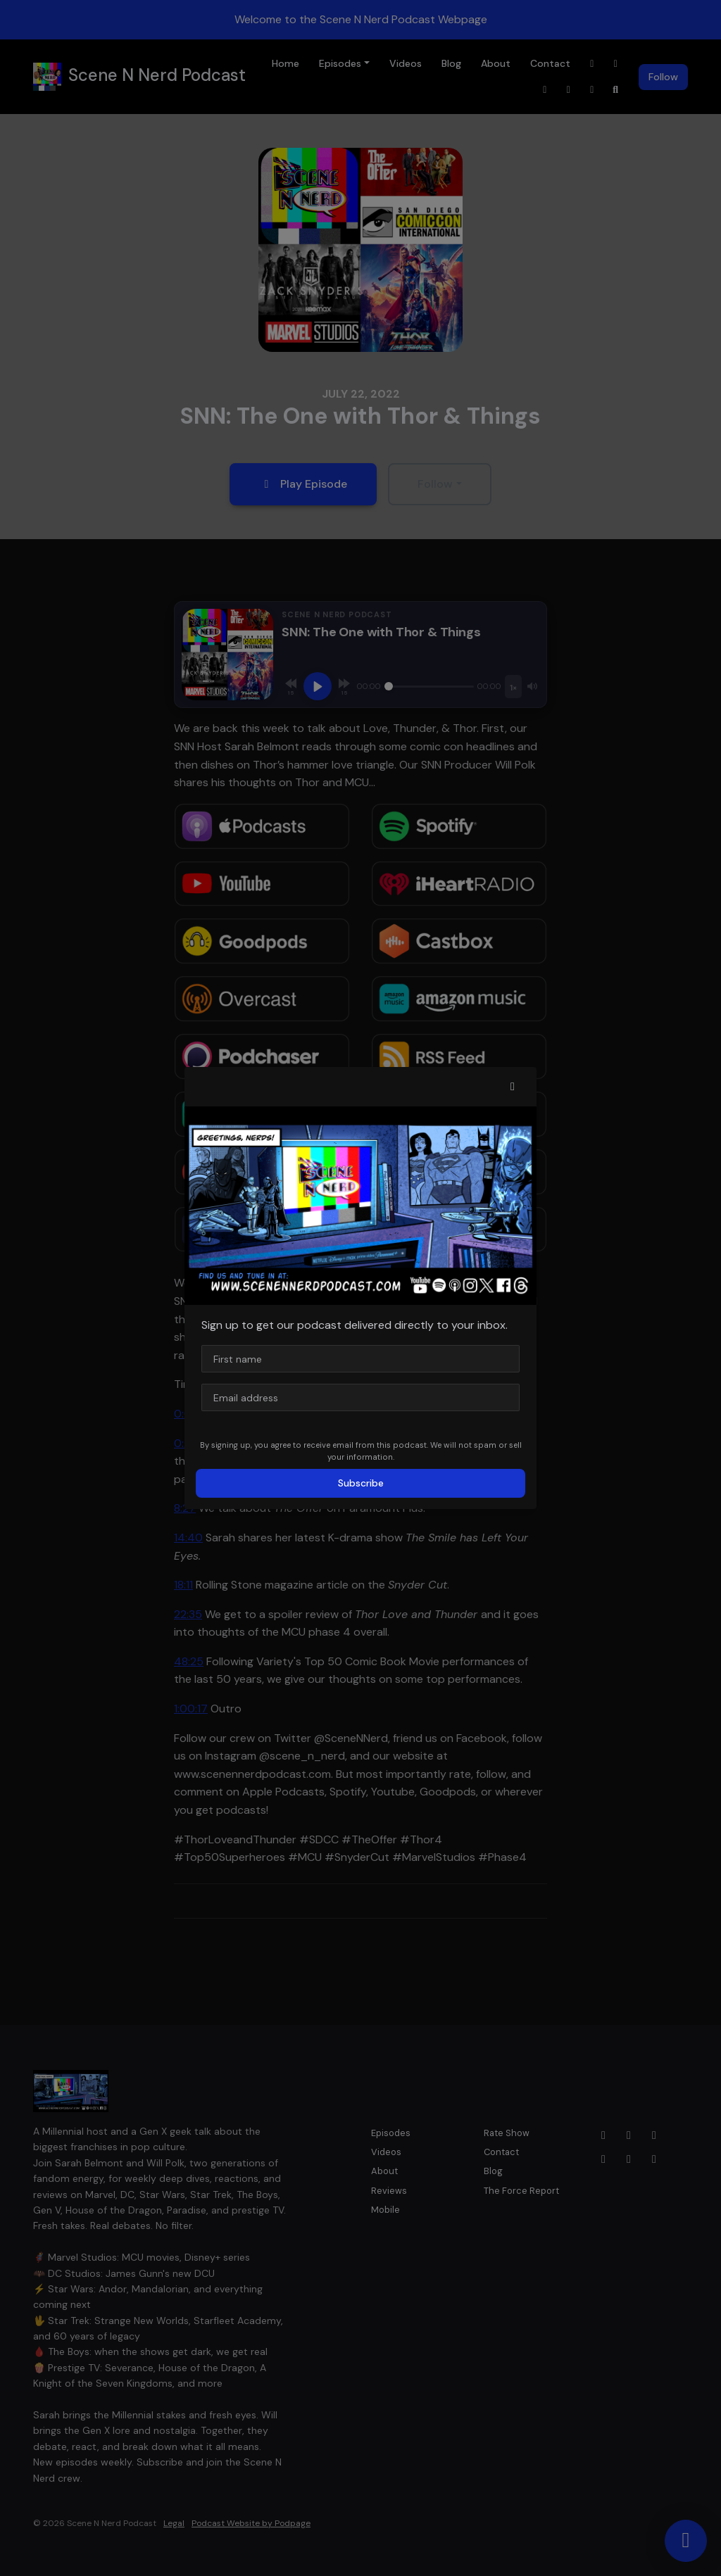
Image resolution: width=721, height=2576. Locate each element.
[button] (513, 1086)
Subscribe (361, 1483)
